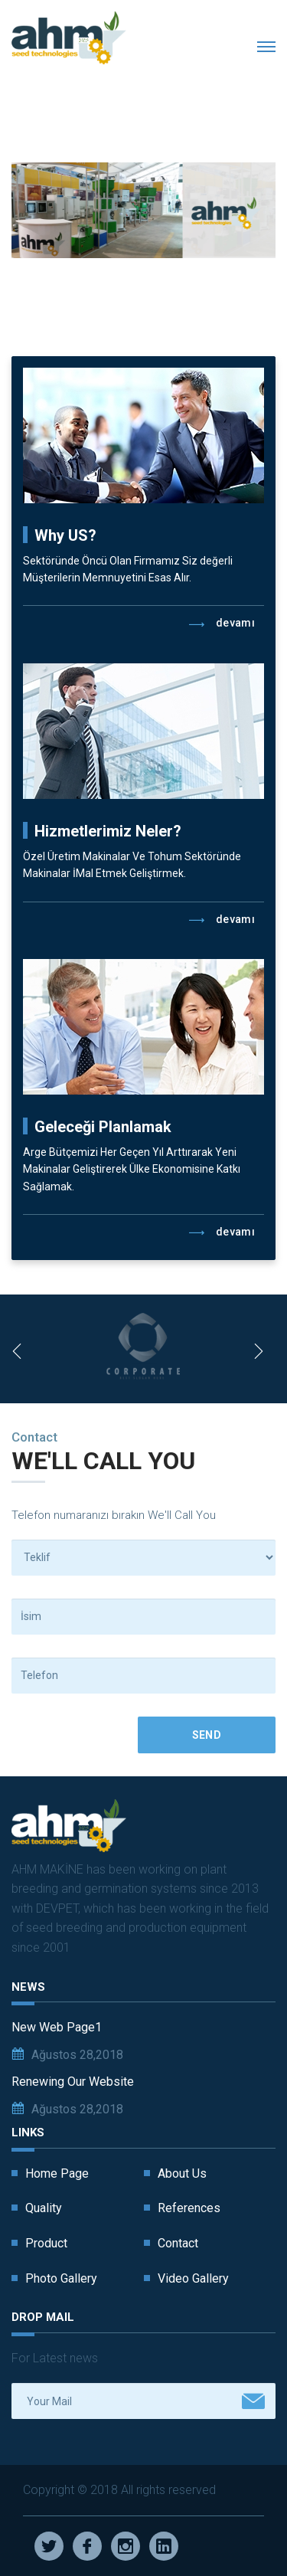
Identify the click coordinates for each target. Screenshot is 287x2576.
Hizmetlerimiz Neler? (107, 831)
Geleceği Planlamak (102, 1127)
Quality (43, 2208)
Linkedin (163, 2546)
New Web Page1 (56, 2027)
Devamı (222, 624)
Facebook (87, 2546)
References (189, 2208)
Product (46, 2243)
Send (206, 1735)
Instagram (125, 2546)
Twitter (49, 2546)
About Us (182, 2173)
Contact (178, 2243)
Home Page (57, 2173)
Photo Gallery (61, 2278)
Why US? (65, 535)
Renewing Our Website (72, 2081)
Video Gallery (193, 2278)
